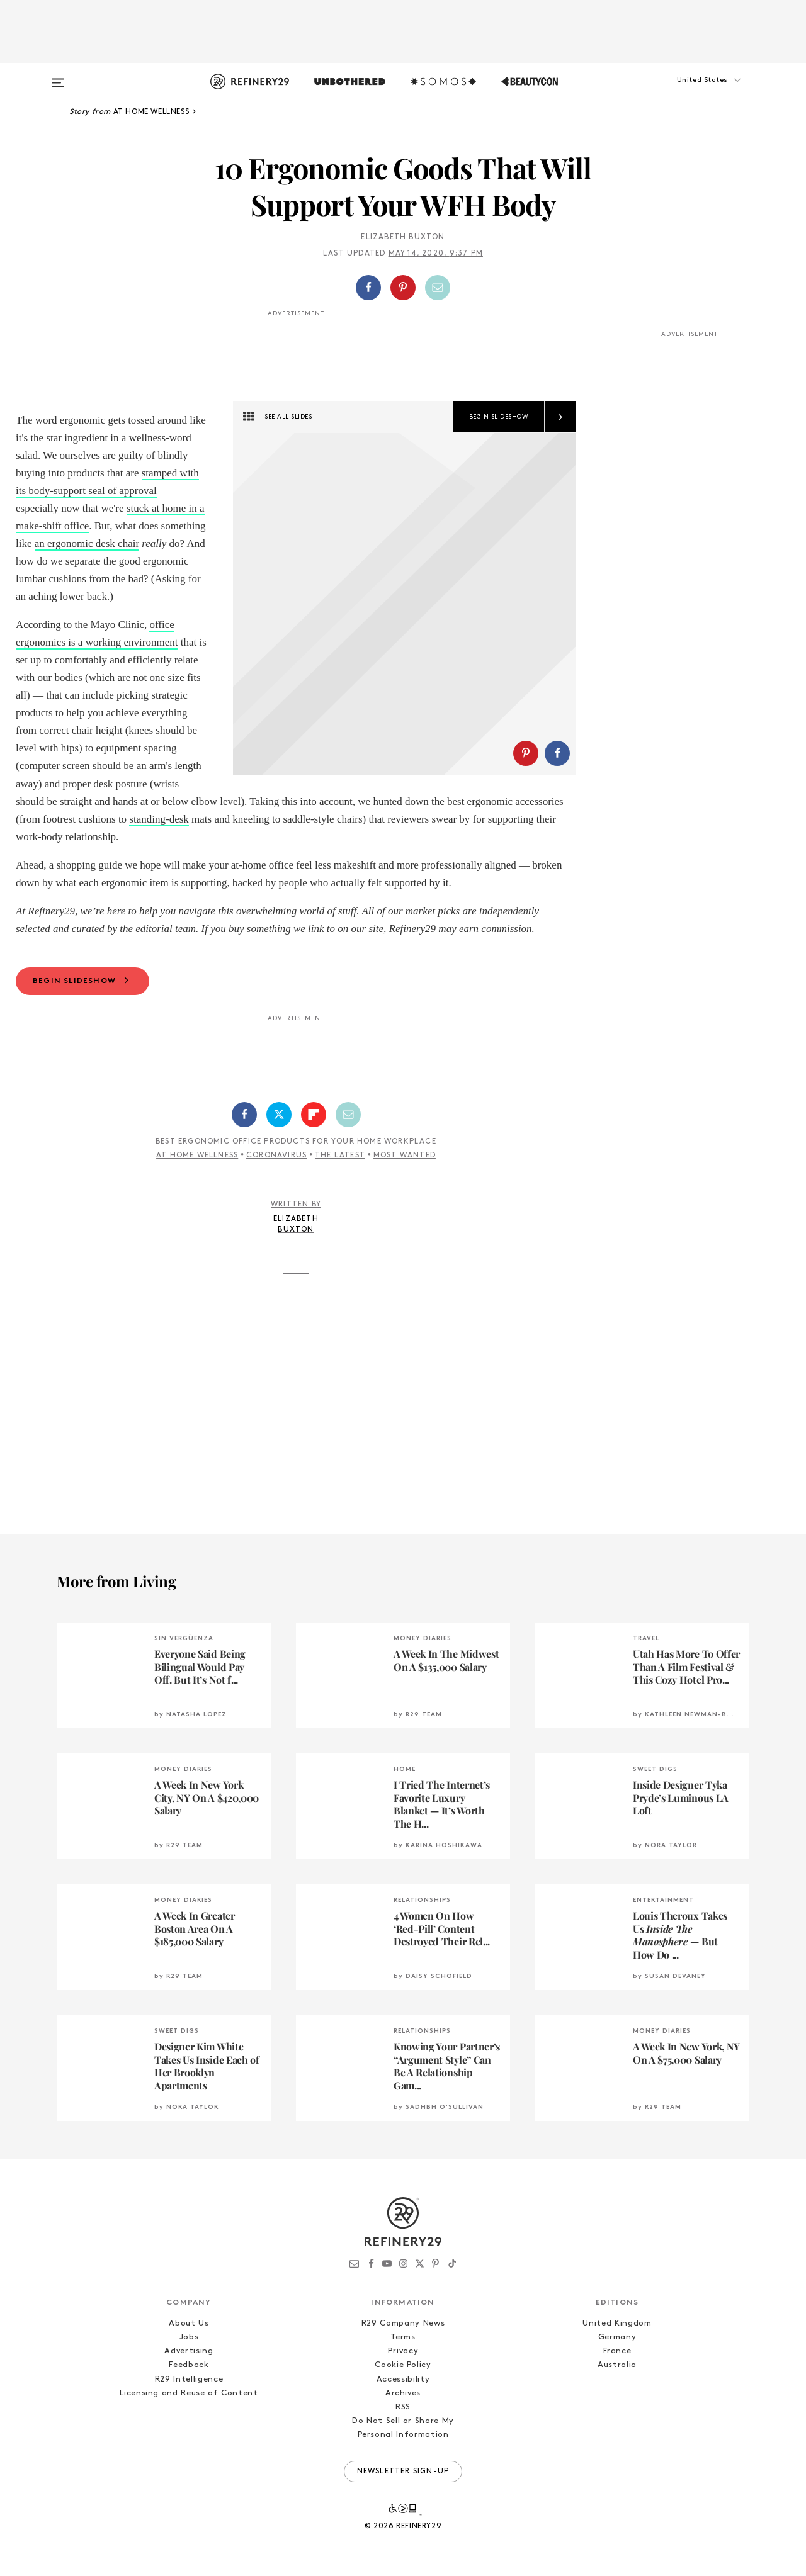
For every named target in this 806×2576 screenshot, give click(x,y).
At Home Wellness (197, 1155)
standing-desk (158, 819)
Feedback (188, 2365)
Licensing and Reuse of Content (189, 2393)
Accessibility (403, 2379)
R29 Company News (403, 2323)
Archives (403, 2393)
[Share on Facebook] (368, 287)
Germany (617, 2337)
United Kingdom (616, 2323)
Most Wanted (404, 1155)
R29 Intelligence (189, 2379)
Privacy (403, 2351)
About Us (188, 2323)
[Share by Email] (437, 287)
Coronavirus (276, 1155)
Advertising (188, 2351)
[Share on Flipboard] (313, 1114)
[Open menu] (58, 77)
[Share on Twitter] (279, 1114)
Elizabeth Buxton (403, 237)
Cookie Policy (403, 2365)
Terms (402, 2337)
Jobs (189, 2337)
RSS (403, 2407)
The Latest (340, 1155)
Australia (617, 2365)
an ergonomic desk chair (87, 543)
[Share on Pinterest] (403, 287)
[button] (686, 92)
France (617, 2351)
